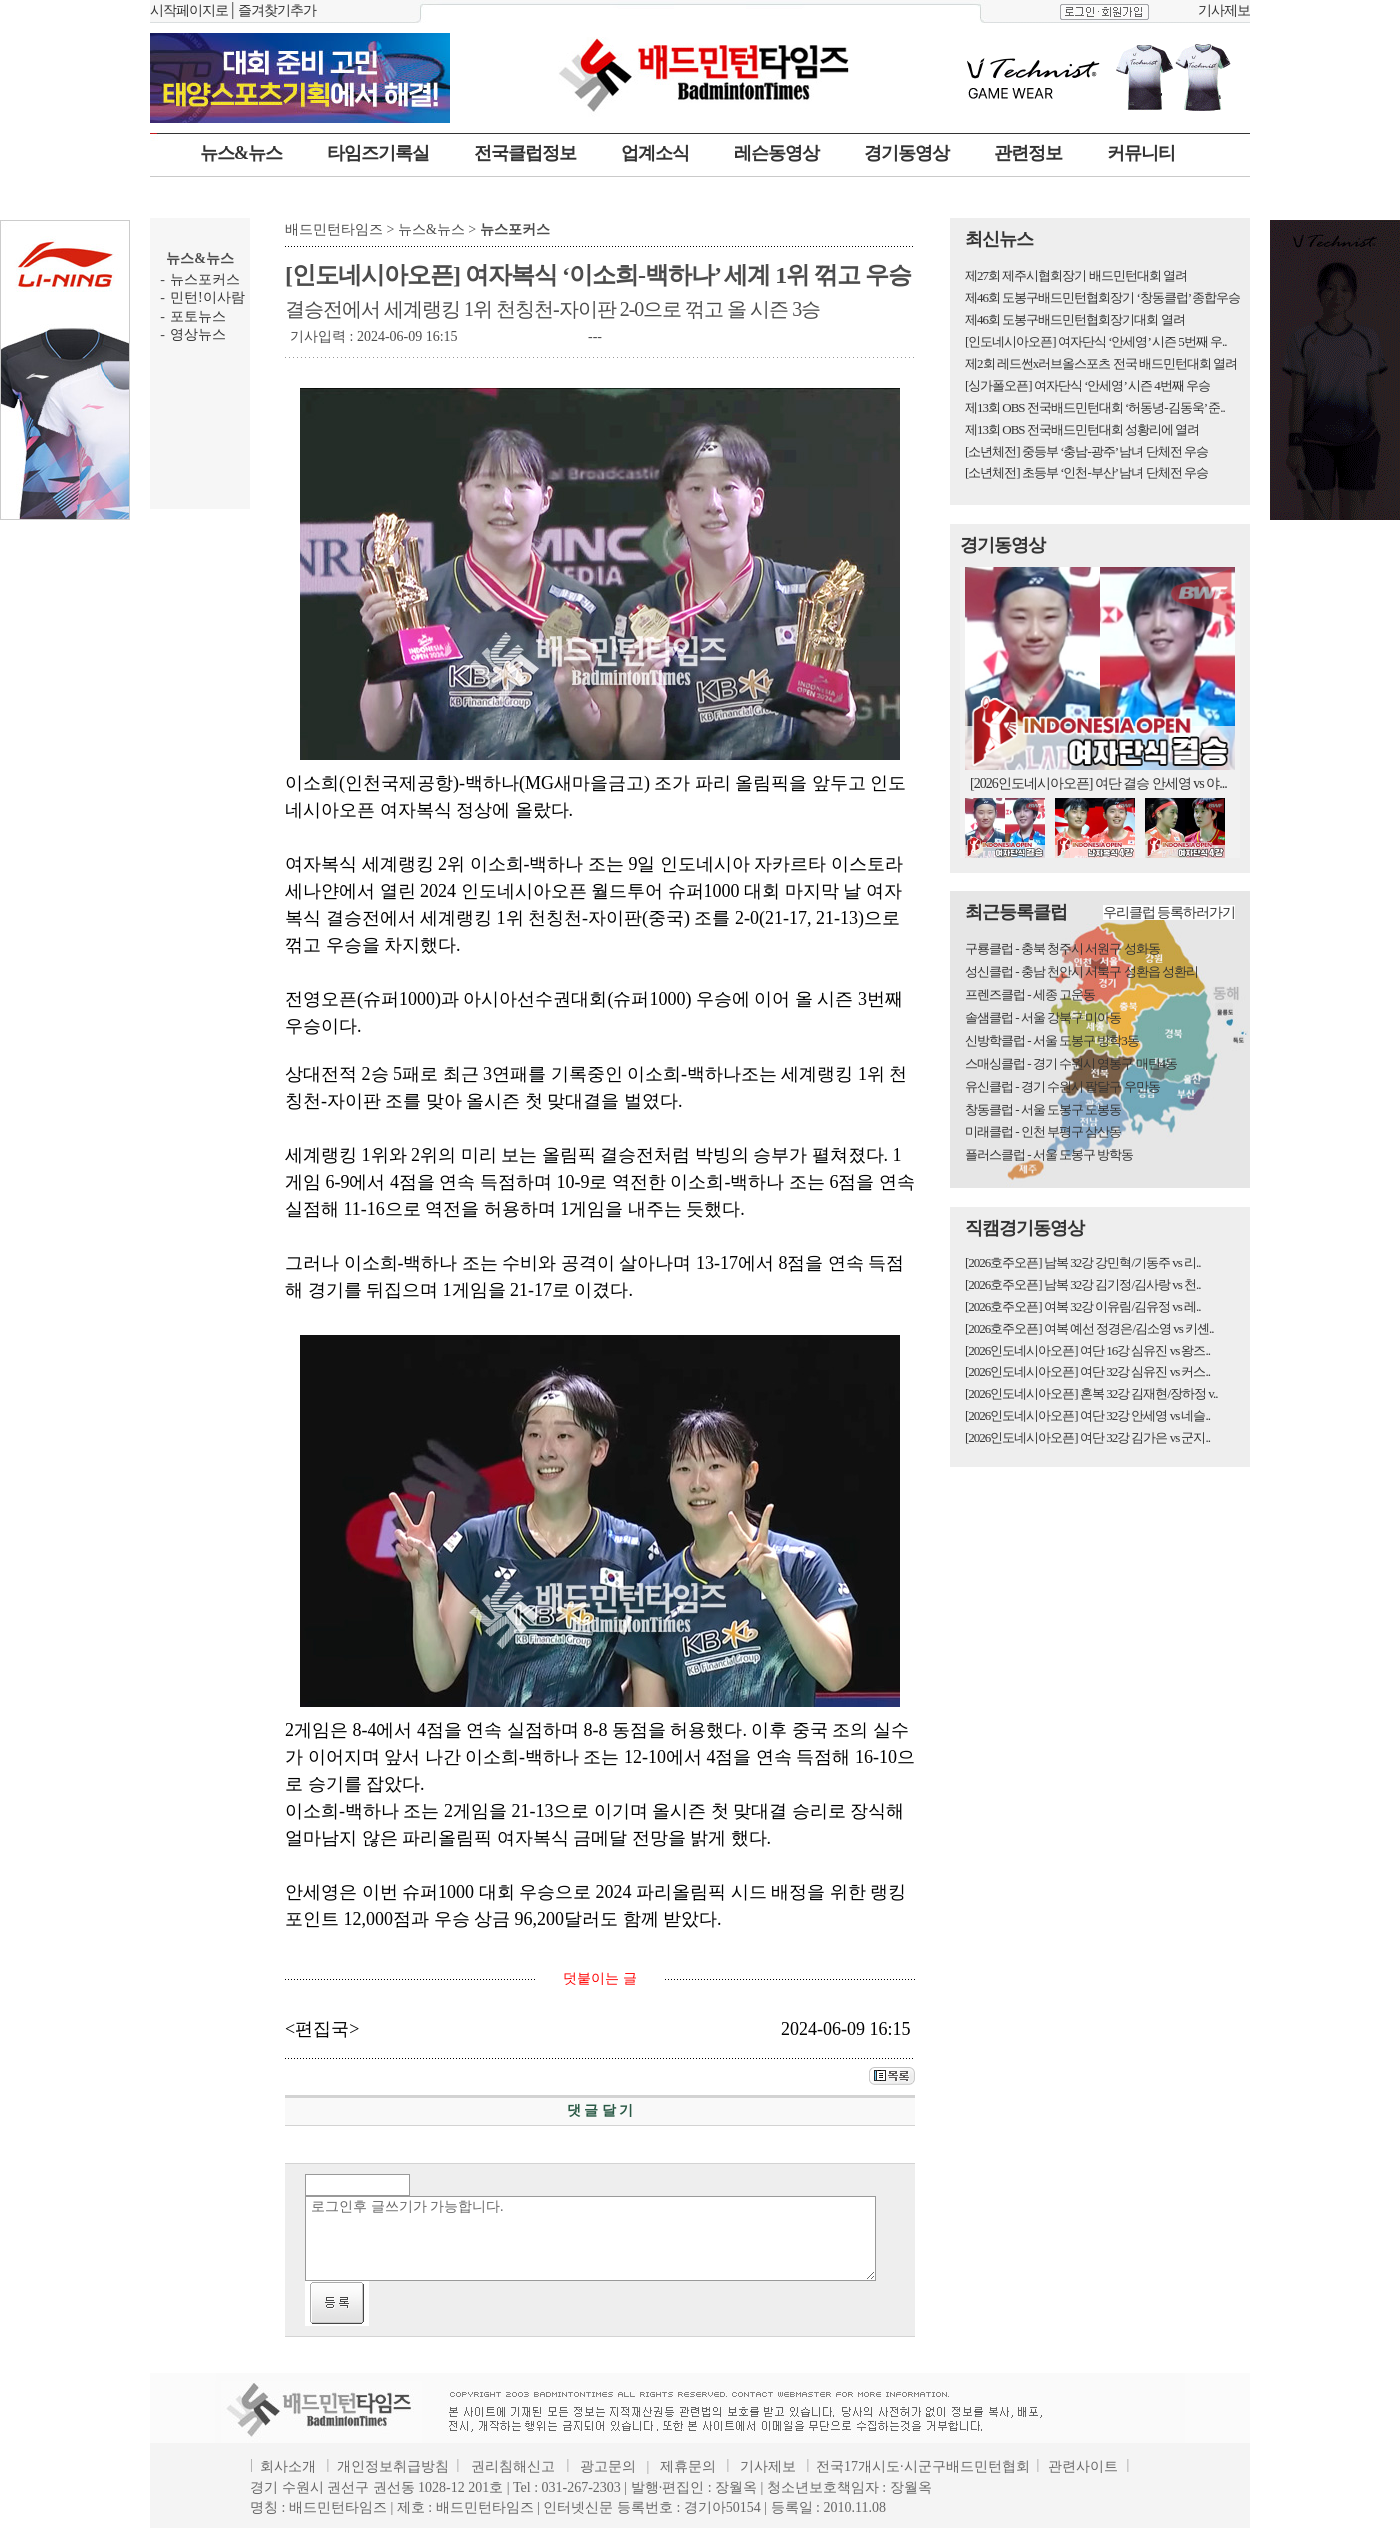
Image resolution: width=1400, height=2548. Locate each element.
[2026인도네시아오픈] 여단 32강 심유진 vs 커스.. (1087, 1371)
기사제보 (1224, 10)
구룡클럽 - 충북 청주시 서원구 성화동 (1062, 948)
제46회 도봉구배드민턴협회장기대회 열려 (1075, 319)
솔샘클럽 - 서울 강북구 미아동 (1043, 1017)
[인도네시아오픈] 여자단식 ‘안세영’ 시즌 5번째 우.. (1096, 341)
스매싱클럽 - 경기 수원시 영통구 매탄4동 (1071, 1063)
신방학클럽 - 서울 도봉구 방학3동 (1052, 1040)
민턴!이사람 (207, 297)
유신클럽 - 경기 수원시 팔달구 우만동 (1062, 1086)
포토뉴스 (198, 316)
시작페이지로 (189, 10)
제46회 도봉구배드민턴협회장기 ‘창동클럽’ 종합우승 (1102, 297)
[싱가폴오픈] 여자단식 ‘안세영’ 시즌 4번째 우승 (1087, 385)
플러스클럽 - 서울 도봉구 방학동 (1049, 1154)
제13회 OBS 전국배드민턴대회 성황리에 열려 (1082, 429)
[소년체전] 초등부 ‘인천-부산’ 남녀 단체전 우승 (1086, 472)
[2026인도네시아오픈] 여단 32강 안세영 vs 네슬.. (1087, 1415)
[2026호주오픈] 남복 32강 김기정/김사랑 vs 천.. (1083, 1284)
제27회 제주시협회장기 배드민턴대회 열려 (1076, 275)
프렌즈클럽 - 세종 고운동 (1030, 994)
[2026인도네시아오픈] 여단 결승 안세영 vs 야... (1098, 783)
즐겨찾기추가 (277, 10)
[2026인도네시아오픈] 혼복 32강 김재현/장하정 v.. (1091, 1393)
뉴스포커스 (205, 279)
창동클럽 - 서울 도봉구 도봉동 (1043, 1109)
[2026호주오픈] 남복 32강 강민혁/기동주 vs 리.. (1083, 1262)
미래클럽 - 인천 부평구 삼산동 (1043, 1131)
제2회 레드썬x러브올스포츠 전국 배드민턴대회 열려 (1101, 363)
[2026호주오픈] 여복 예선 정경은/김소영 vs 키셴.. (1089, 1328)
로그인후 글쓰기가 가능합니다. (590, 2238)
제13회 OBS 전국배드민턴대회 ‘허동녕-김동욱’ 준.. (1095, 407)
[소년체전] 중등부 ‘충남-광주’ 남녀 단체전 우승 (1086, 451)
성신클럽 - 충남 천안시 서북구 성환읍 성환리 (1081, 971)
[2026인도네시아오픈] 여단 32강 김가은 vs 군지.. (1087, 1437)
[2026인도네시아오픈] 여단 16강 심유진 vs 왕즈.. (1087, 1350)
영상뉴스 (198, 334)
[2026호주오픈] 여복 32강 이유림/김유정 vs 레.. (1083, 1306)
